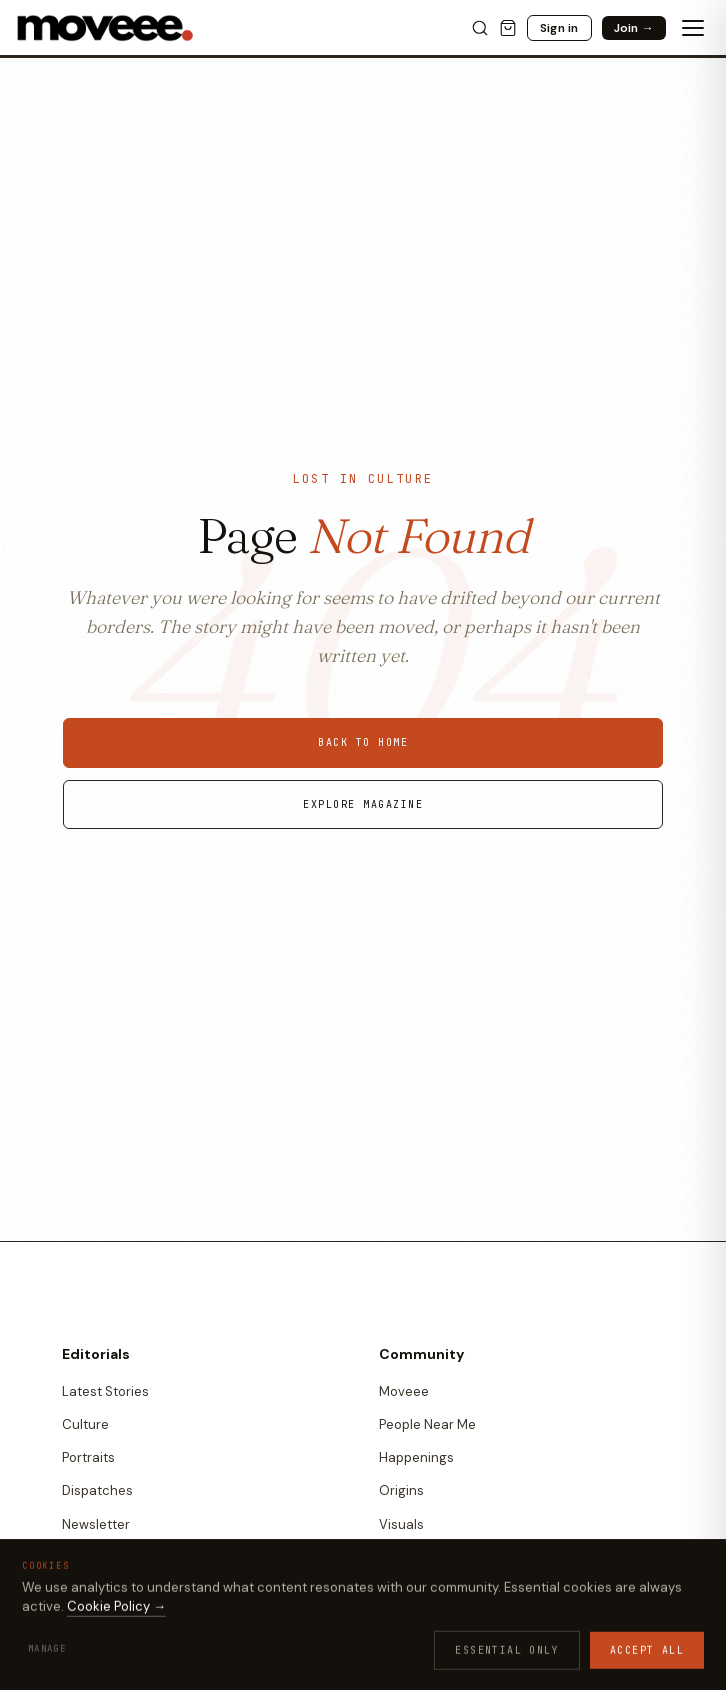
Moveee (404, 1391)
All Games (93, 1648)
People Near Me (427, 1424)
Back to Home (363, 742)
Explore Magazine (363, 804)
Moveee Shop (421, 1648)
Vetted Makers (424, 1681)
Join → (634, 28)
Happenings (416, 1457)
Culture (85, 1424)
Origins (401, 1490)
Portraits (88, 1457)
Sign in (559, 28)
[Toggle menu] (693, 28)
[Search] (480, 28)
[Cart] (508, 28)
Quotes (402, 1557)
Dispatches (97, 1490)
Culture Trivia (103, 1681)
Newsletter (96, 1524)
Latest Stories (105, 1391)
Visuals (401, 1524)
